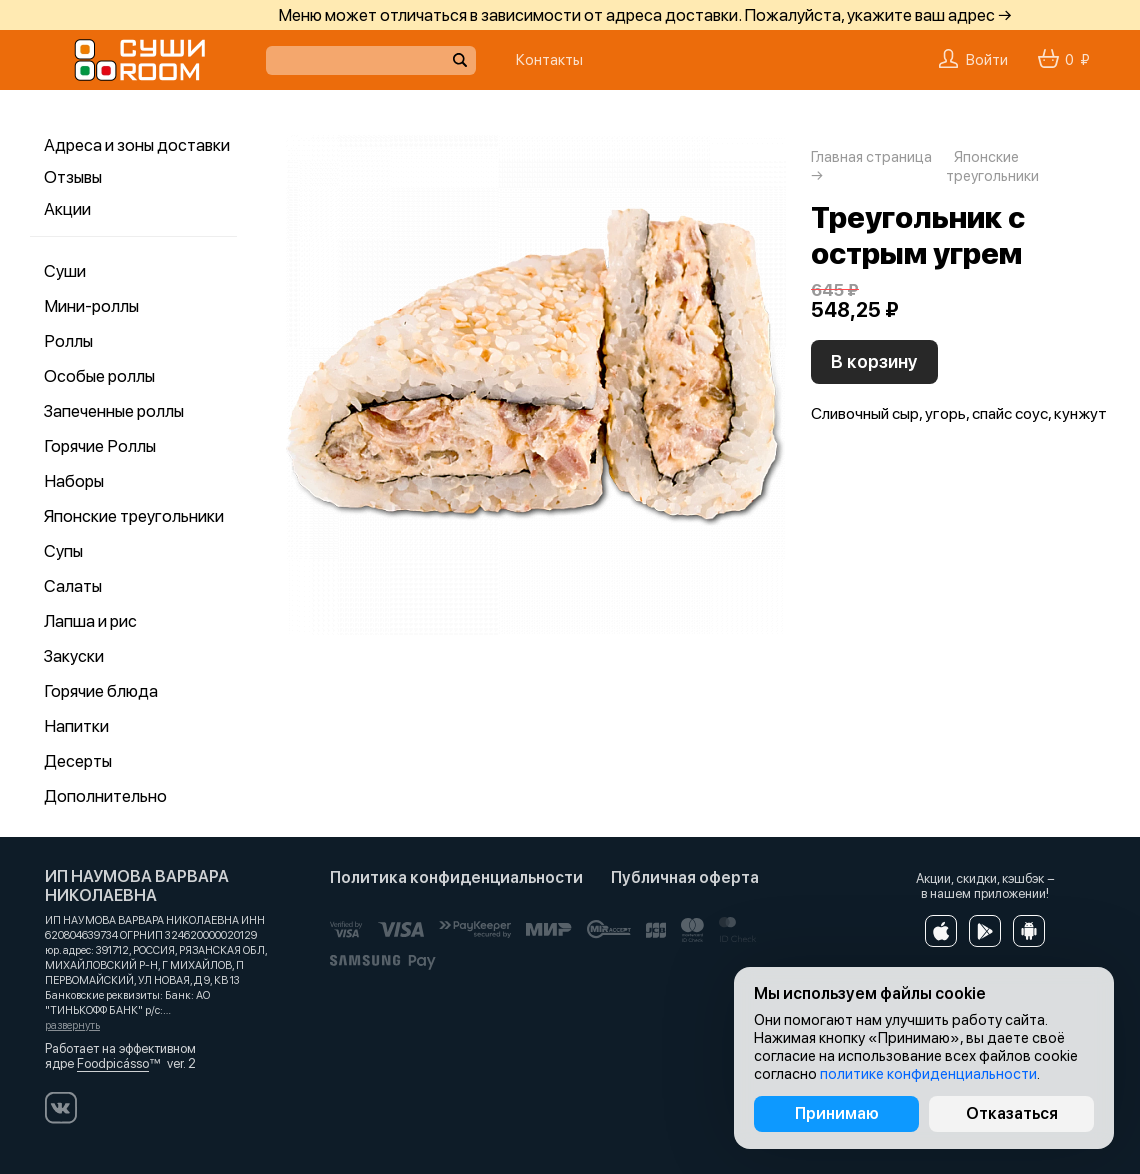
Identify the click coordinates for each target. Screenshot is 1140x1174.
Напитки (76, 726)
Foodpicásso (113, 1063)
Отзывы (73, 177)
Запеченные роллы (114, 411)
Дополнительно (105, 796)
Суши (65, 271)
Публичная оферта (685, 877)
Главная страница (871, 157)
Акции (67, 209)
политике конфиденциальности (928, 1074)
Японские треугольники (134, 516)
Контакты (549, 60)
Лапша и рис (90, 621)
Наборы (74, 481)
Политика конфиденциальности (456, 877)
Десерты (78, 761)
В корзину (874, 361)
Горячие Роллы (100, 446)
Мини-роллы (91, 306)
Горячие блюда (101, 691)
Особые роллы (99, 376)
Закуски (74, 656)
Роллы (68, 341)
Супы (63, 551)
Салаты (73, 586)
